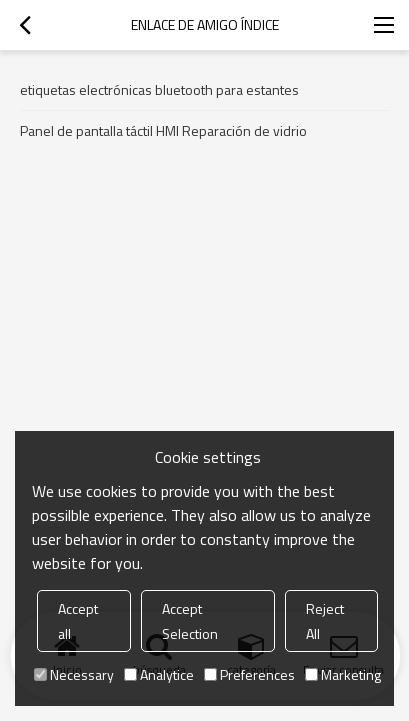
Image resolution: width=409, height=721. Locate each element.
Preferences (249, 674)
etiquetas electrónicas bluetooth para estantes (159, 89)
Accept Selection (190, 621)
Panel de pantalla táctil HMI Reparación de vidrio (163, 130)
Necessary (74, 674)
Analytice (159, 674)
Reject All (325, 621)
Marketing (343, 674)
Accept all (78, 621)
